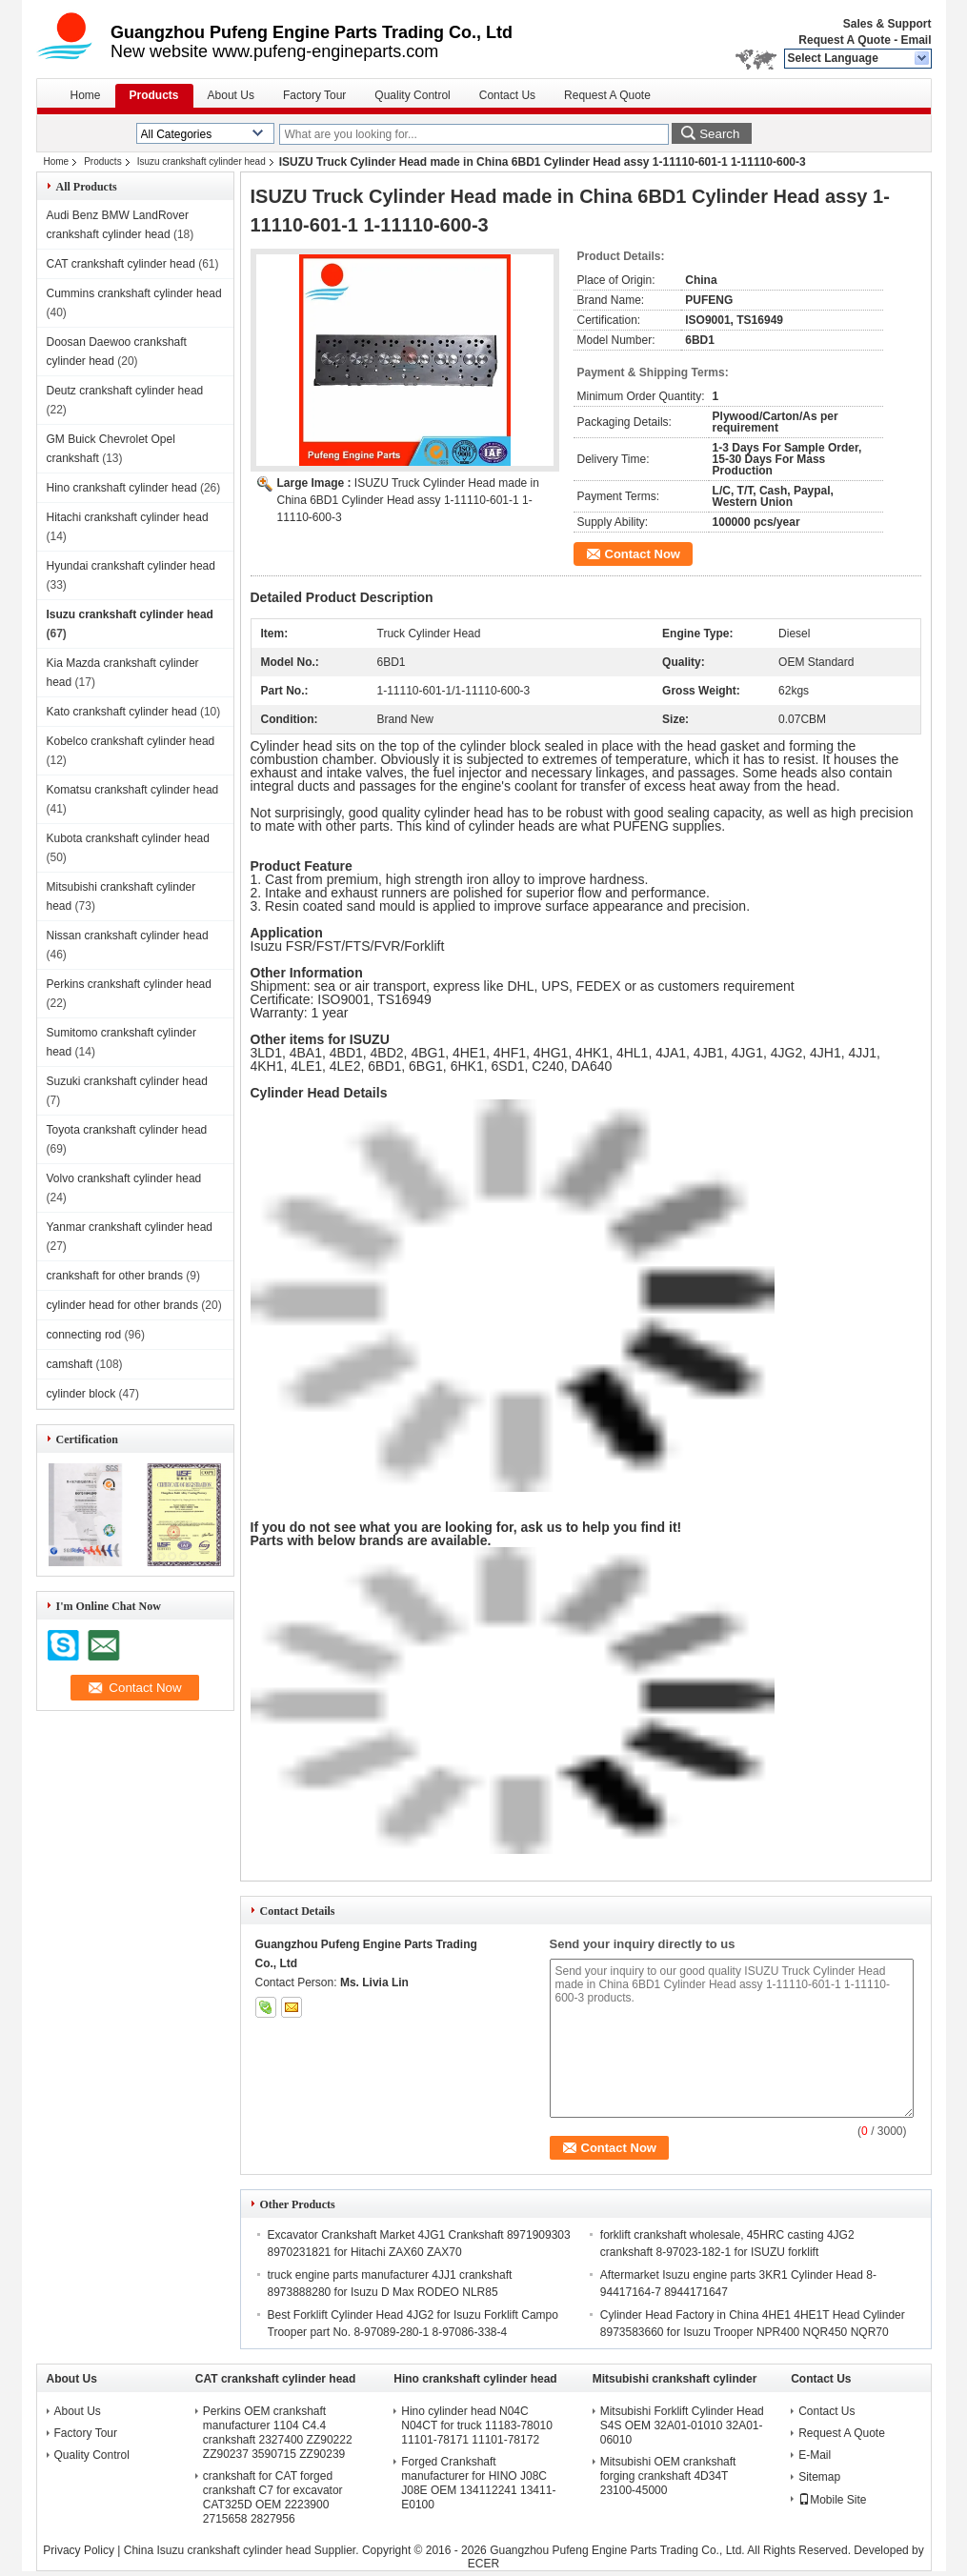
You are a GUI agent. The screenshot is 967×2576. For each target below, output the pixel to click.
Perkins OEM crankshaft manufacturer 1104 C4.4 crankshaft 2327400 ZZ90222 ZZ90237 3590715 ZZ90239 (278, 2433)
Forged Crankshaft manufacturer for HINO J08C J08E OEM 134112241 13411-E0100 (478, 2483)
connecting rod (84, 1334)
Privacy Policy (78, 2550)
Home (86, 95)
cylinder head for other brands (122, 1305)
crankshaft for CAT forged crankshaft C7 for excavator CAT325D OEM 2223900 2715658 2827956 (273, 2497)
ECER (483, 2563)
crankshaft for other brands (115, 1275)
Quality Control (412, 95)
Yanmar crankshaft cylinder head (130, 1227)
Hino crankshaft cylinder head (122, 487)
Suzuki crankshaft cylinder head (127, 1081)
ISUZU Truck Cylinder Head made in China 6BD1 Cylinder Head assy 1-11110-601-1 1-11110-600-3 (408, 500)
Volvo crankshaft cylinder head (124, 1178)
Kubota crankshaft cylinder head (128, 838)
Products (154, 95)
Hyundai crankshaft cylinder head (131, 566)
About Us (231, 95)
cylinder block (81, 1393)
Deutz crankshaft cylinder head (125, 390)
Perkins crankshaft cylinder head (129, 984)
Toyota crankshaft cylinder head (127, 1130)
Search (719, 134)
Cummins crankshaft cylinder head (134, 293)
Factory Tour (314, 95)
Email (915, 40)
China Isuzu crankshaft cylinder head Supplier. (243, 2550)
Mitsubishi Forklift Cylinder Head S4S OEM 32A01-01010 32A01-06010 (682, 2425)
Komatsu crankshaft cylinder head (133, 789)
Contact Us (507, 95)
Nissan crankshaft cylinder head (128, 935)
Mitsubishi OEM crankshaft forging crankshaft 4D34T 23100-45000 (668, 2476)
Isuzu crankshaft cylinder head (201, 161)
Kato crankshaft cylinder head (122, 711)
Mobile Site (832, 2499)
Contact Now (642, 554)
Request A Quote (844, 40)
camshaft (70, 1364)
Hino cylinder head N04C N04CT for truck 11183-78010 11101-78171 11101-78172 (477, 2425)
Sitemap (819, 2477)
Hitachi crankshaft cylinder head (128, 517)
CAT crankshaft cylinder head (121, 264)
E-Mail (814, 2455)
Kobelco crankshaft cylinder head (131, 741)
